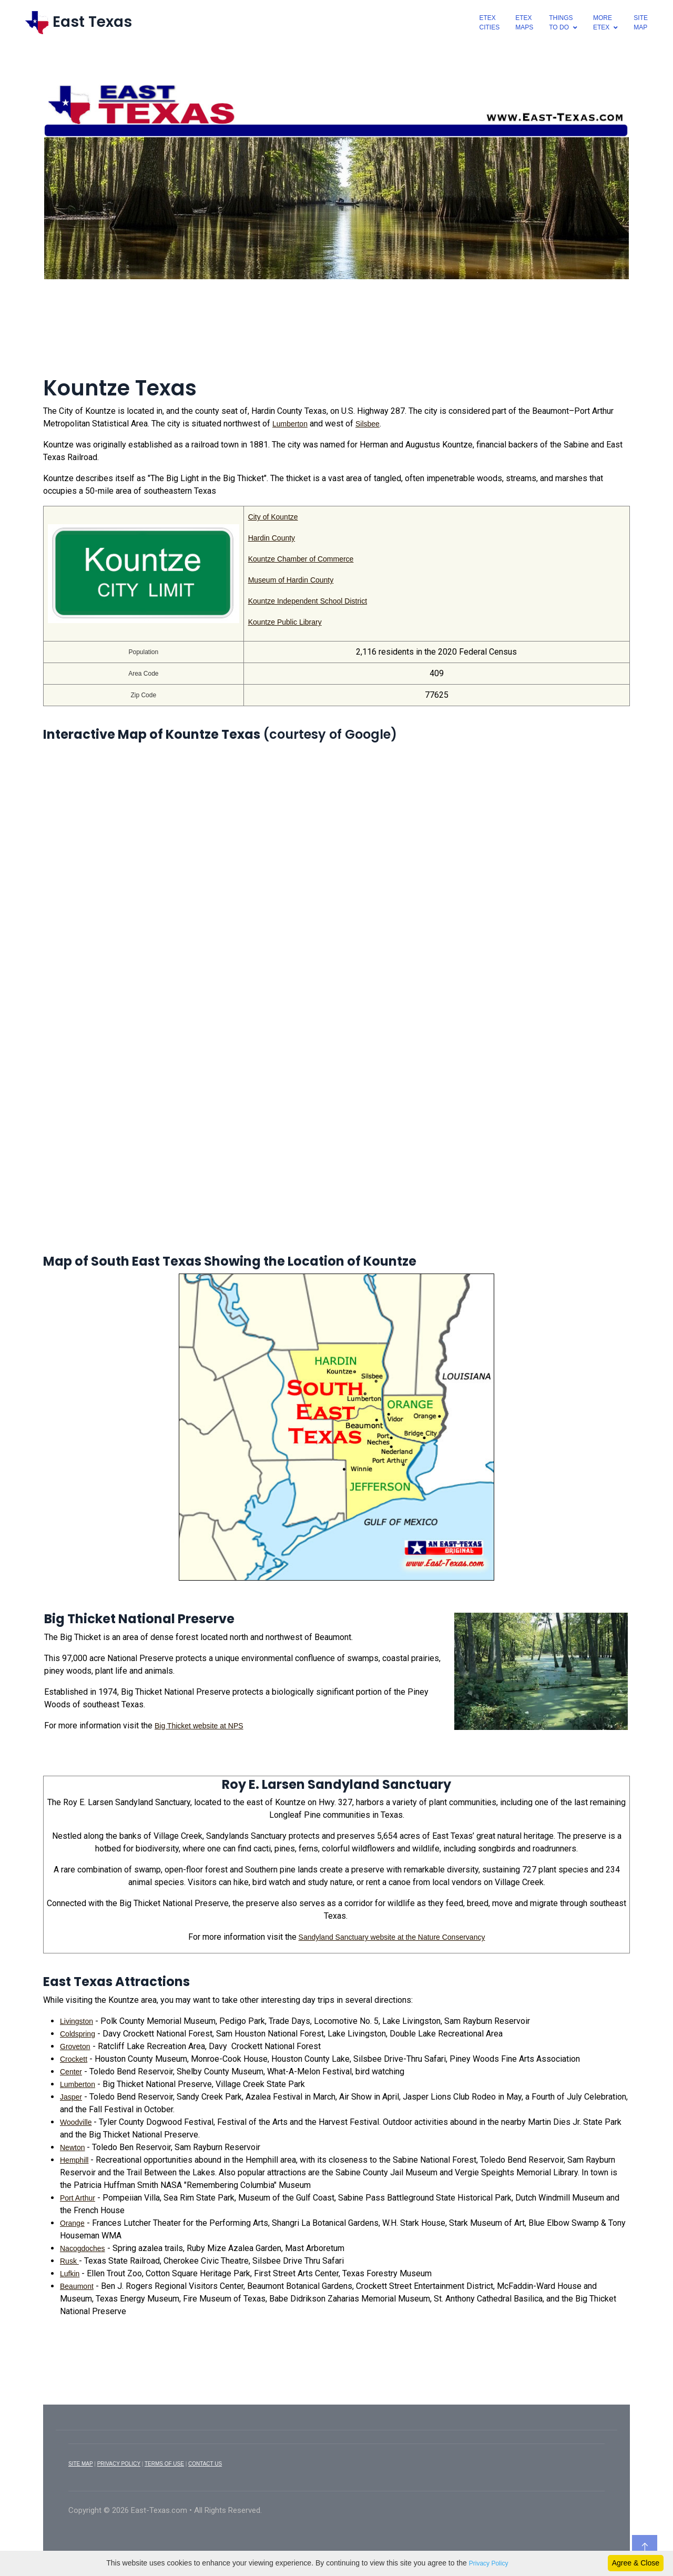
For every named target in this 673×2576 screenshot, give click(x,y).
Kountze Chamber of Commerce (301, 559)
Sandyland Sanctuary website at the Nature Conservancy (392, 1937)
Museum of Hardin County (291, 580)
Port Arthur (77, 2198)
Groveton (75, 2046)
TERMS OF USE (164, 2464)
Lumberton (290, 424)
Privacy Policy (488, 2563)
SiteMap (641, 22)
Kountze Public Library (285, 622)
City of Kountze (273, 517)
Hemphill (74, 2160)
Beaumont (77, 2286)
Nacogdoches (82, 2248)
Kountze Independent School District (307, 601)
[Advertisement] (336, 334)
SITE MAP (80, 2464)
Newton (72, 2147)
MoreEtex (602, 22)
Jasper (71, 2097)
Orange (72, 2223)
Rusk (69, 2261)
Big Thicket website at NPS (199, 1726)
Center (71, 2072)
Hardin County (271, 538)
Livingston (76, 2021)
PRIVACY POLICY (118, 2464)
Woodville (75, 2122)
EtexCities (490, 22)
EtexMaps (524, 22)
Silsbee (367, 424)
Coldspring (77, 2034)
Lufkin (69, 2273)
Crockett (73, 2059)
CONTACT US (205, 2464)
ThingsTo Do (561, 22)
